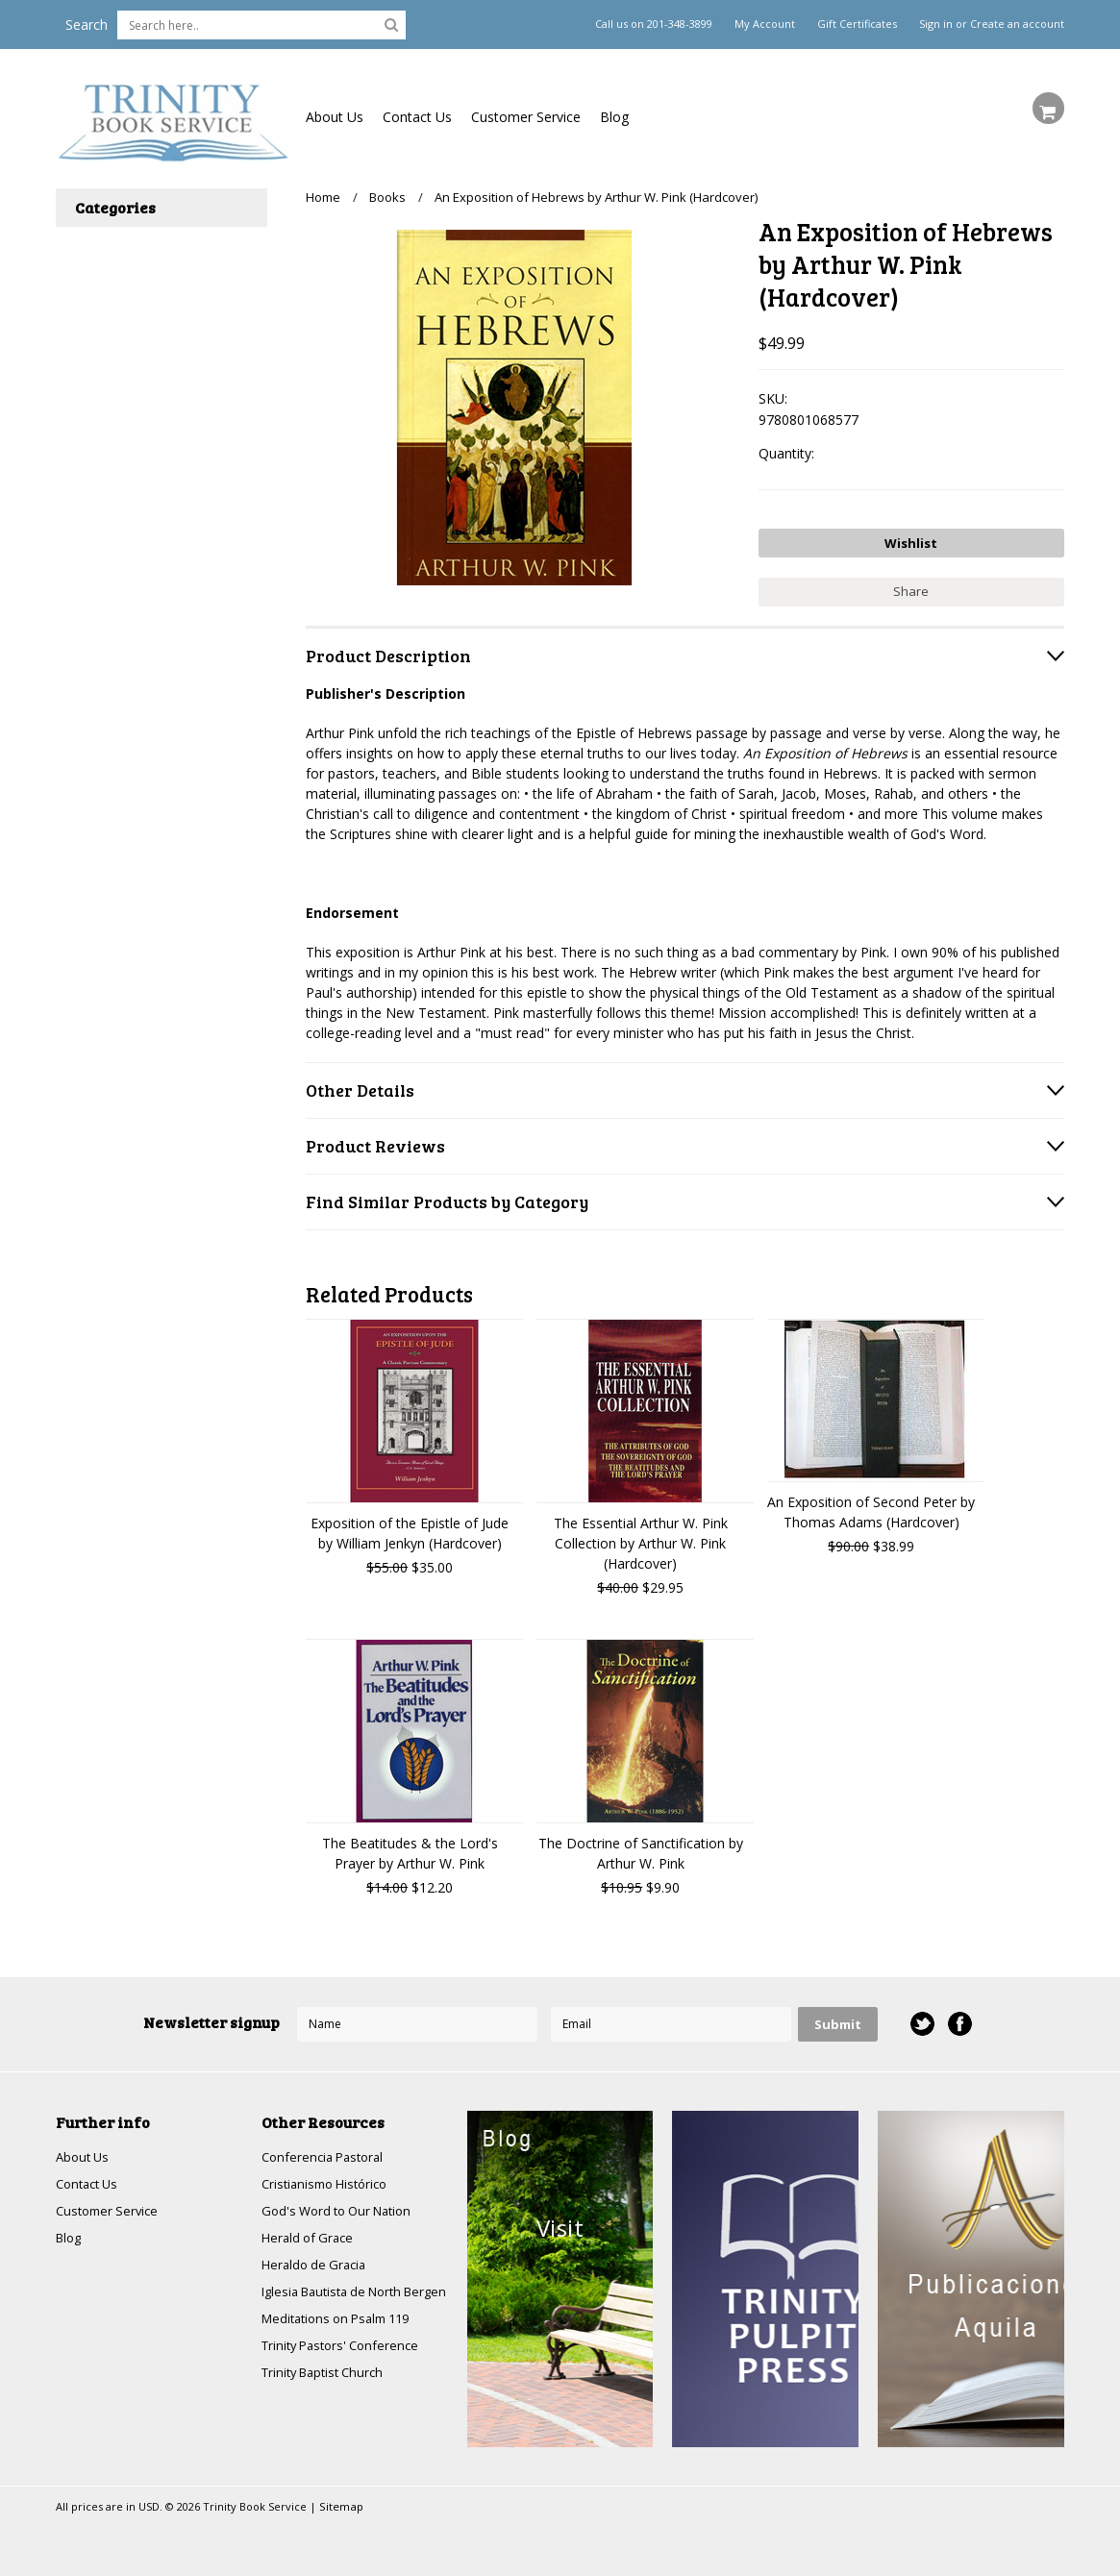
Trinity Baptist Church (328, 2393)
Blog (614, 117)
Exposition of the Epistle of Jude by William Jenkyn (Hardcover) (410, 1527)
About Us (334, 117)
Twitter (921, 2019)
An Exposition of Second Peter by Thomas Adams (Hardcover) (871, 1506)
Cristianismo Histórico (329, 2179)
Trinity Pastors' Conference (346, 2365)
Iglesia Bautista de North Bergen (338, 2300)
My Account (764, 24)
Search (86, 24)
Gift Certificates (857, 24)
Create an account (1017, 24)
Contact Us (417, 117)
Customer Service (526, 117)
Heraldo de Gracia (317, 2263)
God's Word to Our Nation (343, 2207)
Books (387, 197)
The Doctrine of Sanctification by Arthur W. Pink (640, 1847)
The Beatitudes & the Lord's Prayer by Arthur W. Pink (410, 1847)
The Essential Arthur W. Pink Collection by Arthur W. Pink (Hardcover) (641, 1537)
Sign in (936, 24)
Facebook (959, 2019)
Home (323, 197)
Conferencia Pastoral (326, 2152)
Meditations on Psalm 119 (343, 2337)
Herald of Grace (310, 2235)
